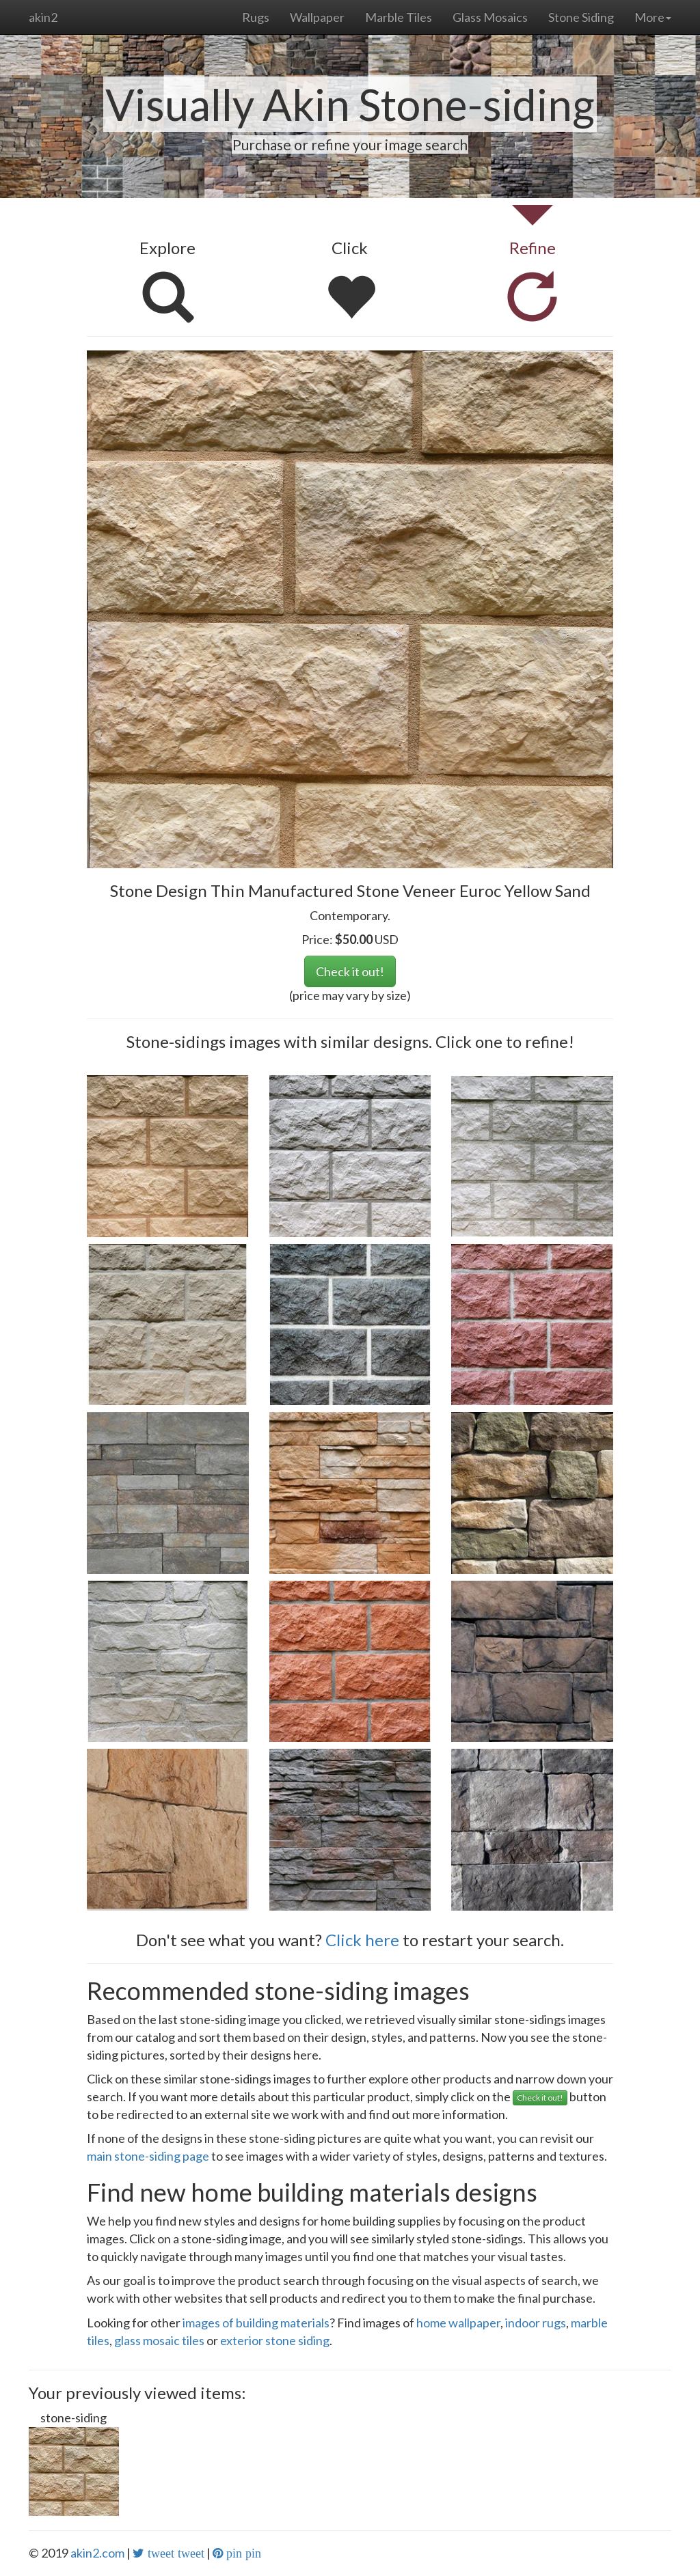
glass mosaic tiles (159, 2340)
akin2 (43, 17)
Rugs (255, 17)
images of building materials (256, 2322)
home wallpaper (458, 2322)
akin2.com (97, 2552)
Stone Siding (581, 17)
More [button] (652, 17)
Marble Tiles (398, 17)
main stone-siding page (148, 2155)
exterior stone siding (274, 2340)
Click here (362, 1940)
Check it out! (350, 971)
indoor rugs (535, 2322)
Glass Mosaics (490, 17)
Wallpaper (317, 17)
